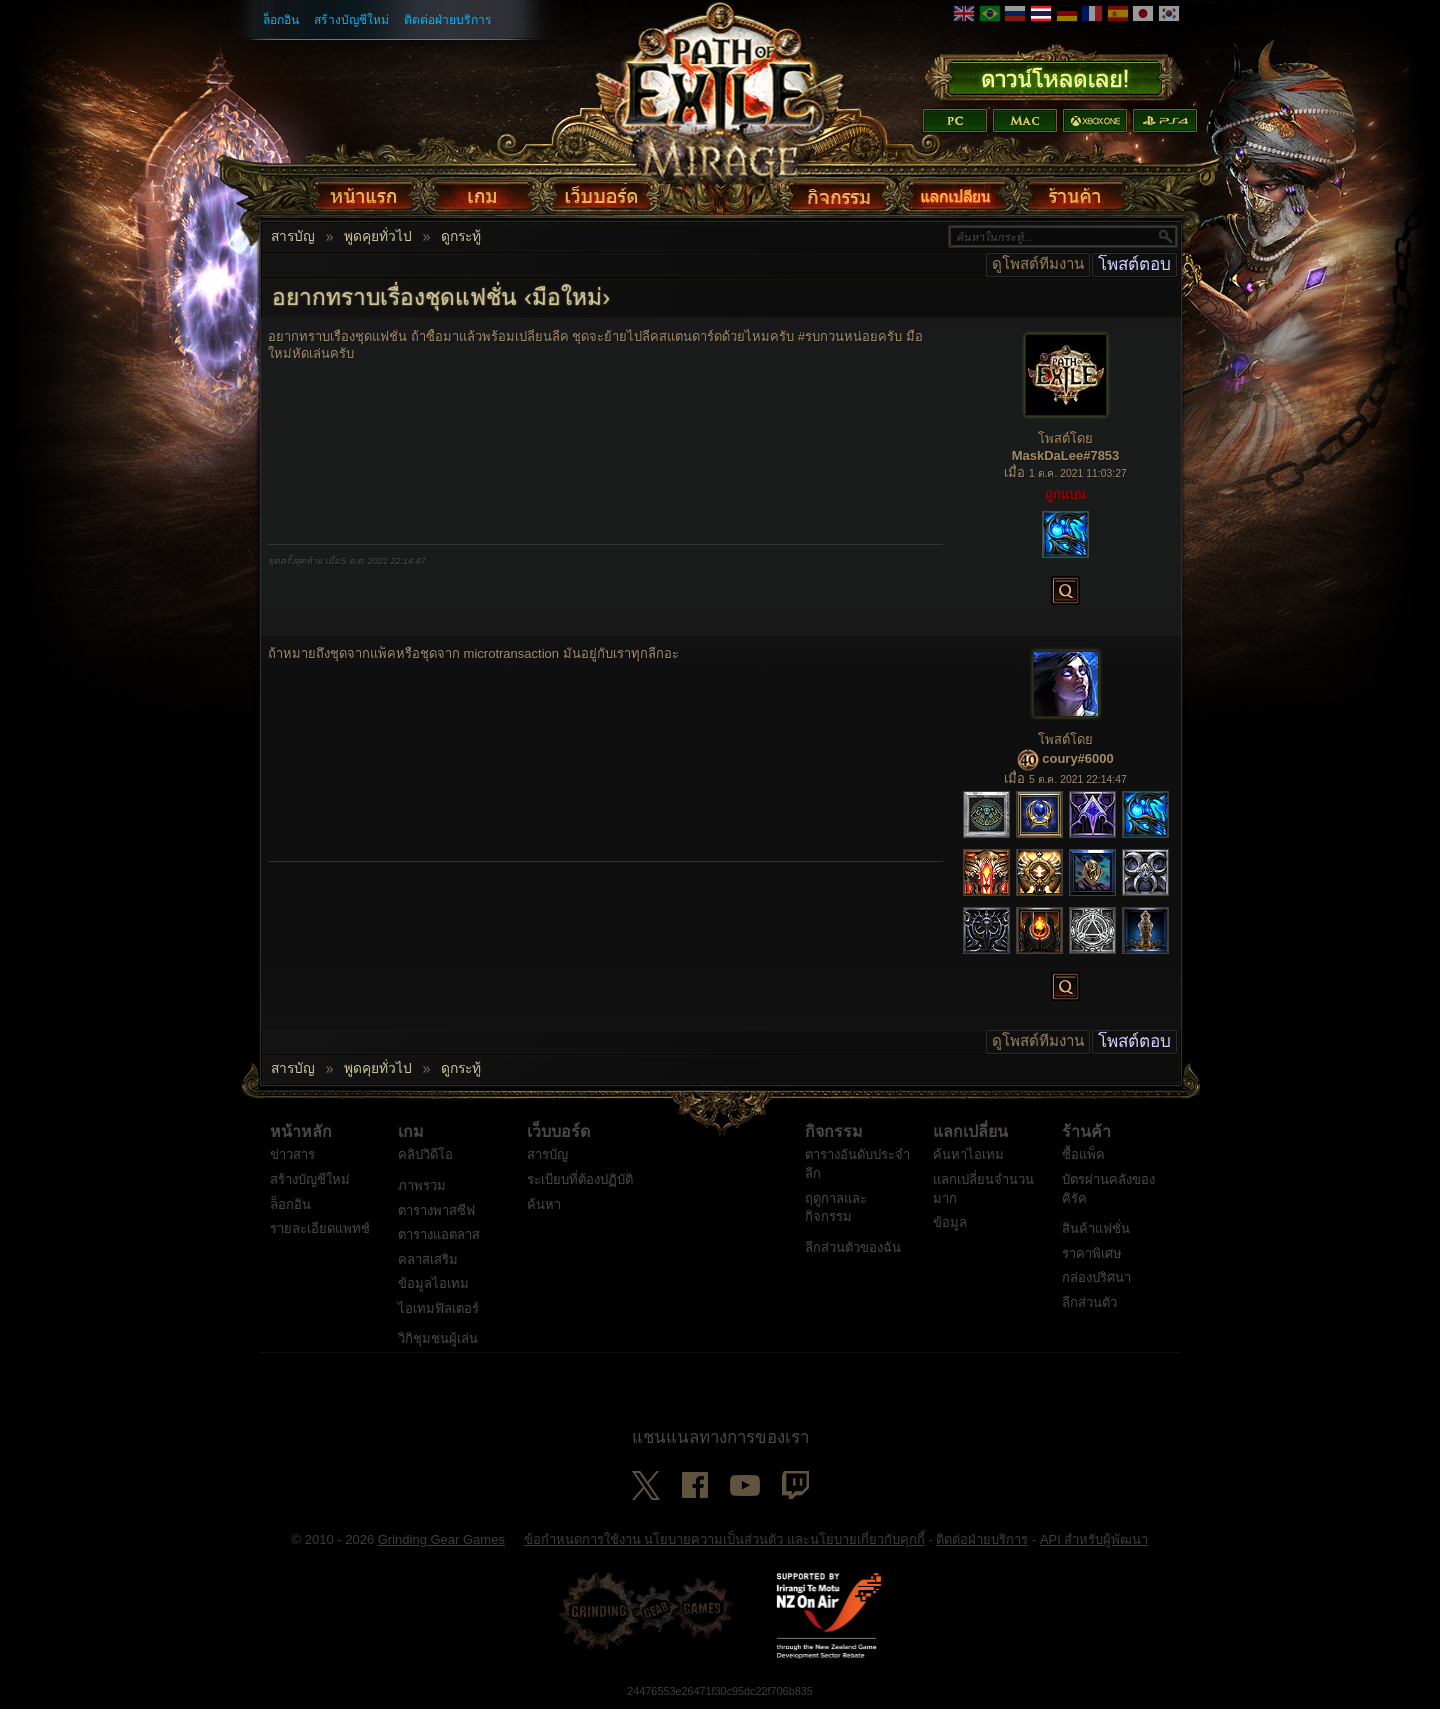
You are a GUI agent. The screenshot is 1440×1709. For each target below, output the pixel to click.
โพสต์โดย (1065, 438)
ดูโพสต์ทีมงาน (1038, 264)
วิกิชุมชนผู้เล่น (438, 1338)
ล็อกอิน (281, 20)
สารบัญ (293, 237)
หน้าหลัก (301, 1132)
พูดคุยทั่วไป (378, 237)
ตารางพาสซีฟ (436, 1210)
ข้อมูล (950, 1222)
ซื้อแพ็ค (1083, 1154)
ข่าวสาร (292, 1154)
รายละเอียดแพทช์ (320, 1228)
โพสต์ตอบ (1134, 264)
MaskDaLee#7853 (1066, 455)
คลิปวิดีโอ (425, 1154)
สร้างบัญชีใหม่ (351, 20)
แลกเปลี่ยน (970, 1132)
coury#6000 (1078, 758)
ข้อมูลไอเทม (433, 1283)
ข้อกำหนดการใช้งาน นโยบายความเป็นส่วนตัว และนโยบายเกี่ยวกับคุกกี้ (724, 1539)
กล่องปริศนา (1096, 1277)
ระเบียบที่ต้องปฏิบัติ (580, 1179)
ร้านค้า (1086, 1132)
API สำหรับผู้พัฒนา (1094, 1539)
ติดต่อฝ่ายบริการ (448, 20)
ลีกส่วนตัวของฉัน (853, 1247)
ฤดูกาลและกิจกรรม (836, 1208)
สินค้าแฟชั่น (1096, 1228)
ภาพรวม (422, 1185)
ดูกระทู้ (461, 237)
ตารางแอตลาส (439, 1234)
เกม (411, 1132)
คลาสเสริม (428, 1259)
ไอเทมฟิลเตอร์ (438, 1308)
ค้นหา (544, 1204)
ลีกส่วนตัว (1089, 1302)
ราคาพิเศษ (1092, 1253)
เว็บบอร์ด (558, 1132)
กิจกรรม (834, 1132)
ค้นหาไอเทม (968, 1154)
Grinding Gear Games (441, 1539)
